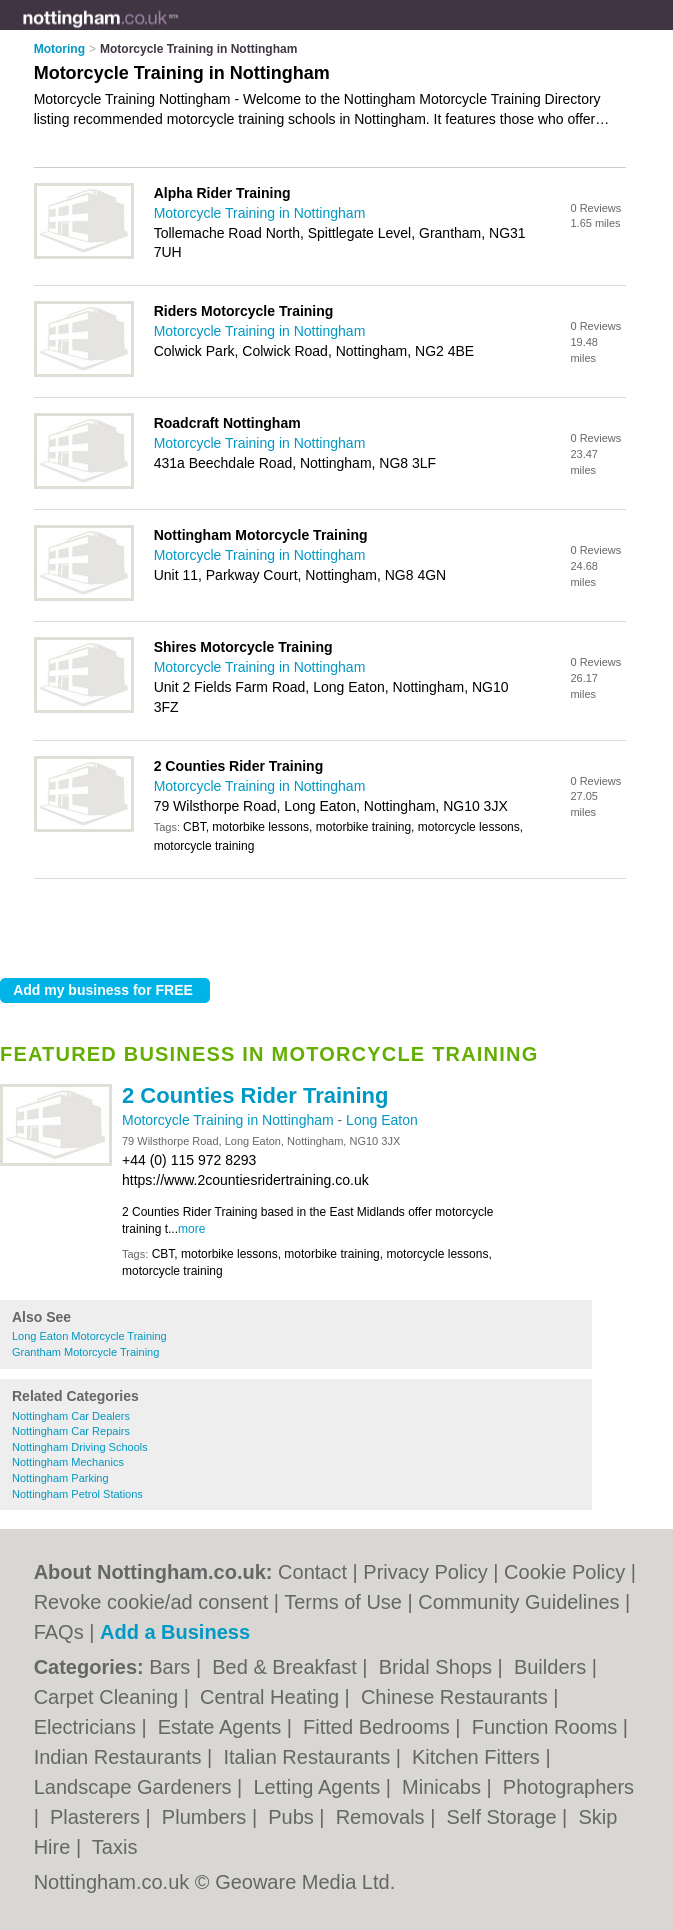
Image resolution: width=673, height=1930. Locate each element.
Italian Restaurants (309, 1757)
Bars (172, 1667)
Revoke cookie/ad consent (151, 1602)
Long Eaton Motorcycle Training (89, 1336)
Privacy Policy (425, 1572)
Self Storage (504, 1817)
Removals (383, 1817)
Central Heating (272, 1697)
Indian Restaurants (120, 1757)
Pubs (293, 1817)
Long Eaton (382, 1120)
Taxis (115, 1847)
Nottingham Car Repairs (71, 1431)
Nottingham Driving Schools (80, 1447)
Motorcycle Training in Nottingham (230, 1120)
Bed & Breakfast (287, 1667)
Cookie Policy (564, 1572)
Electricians (88, 1727)
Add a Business (175, 1632)
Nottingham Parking (60, 1478)
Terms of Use (343, 1602)
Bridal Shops (438, 1667)
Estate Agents (222, 1727)
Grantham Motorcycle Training (85, 1352)
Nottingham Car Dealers (71, 1416)
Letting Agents (319, 1787)
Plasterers (98, 1817)
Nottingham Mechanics (68, 1462)
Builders (553, 1667)
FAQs (59, 1632)
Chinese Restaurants (457, 1697)
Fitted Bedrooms (379, 1727)
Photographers (568, 1787)
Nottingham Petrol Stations (77, 1494)
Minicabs (444, 1787)
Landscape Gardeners (135, 1787)
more (191, 1229)
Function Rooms (547, 1727)
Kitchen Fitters (478, 1757)
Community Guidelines (518, 1602)
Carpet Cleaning (109, 1697)
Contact (312, 1572)
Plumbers (207, 1817)
